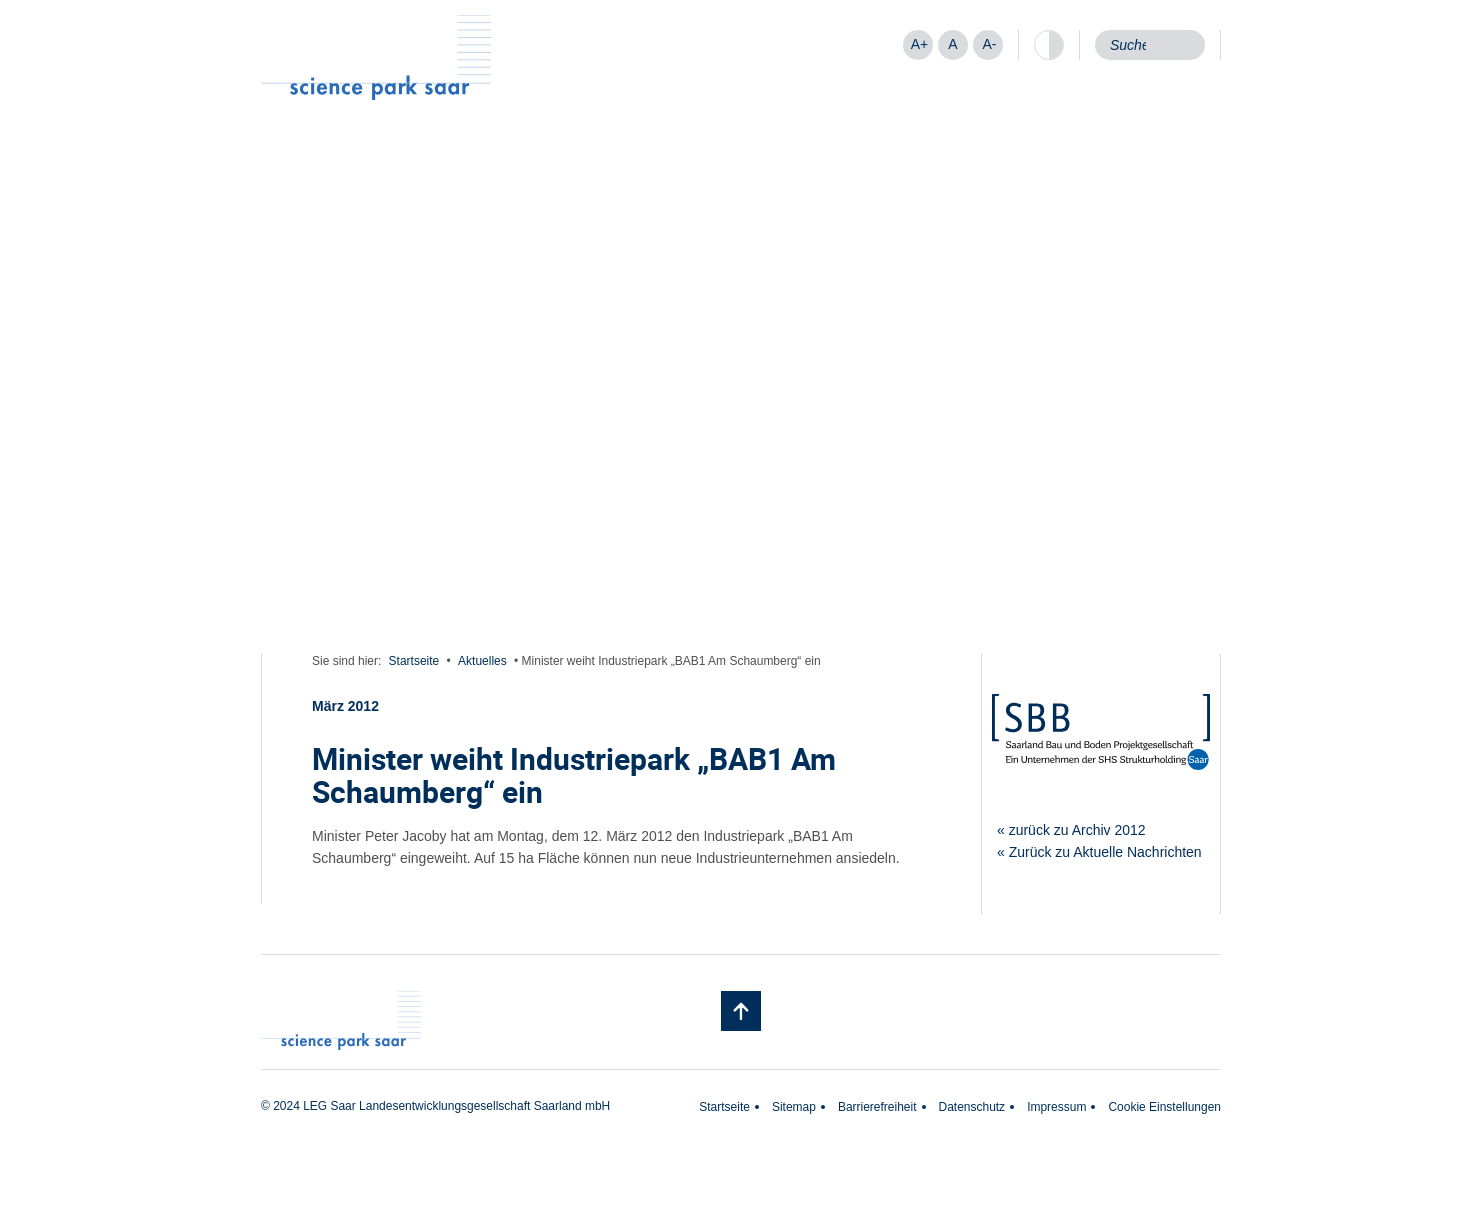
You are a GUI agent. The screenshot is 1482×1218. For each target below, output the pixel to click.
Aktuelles (482, 661)
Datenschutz (972, 1107)
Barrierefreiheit (877, 1107)
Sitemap (794, 1107)
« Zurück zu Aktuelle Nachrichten (1099, 852)
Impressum (1056, 1107)
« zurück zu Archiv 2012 (1071, 830)
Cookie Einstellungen (1164, 1107)
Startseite (414, 661)
